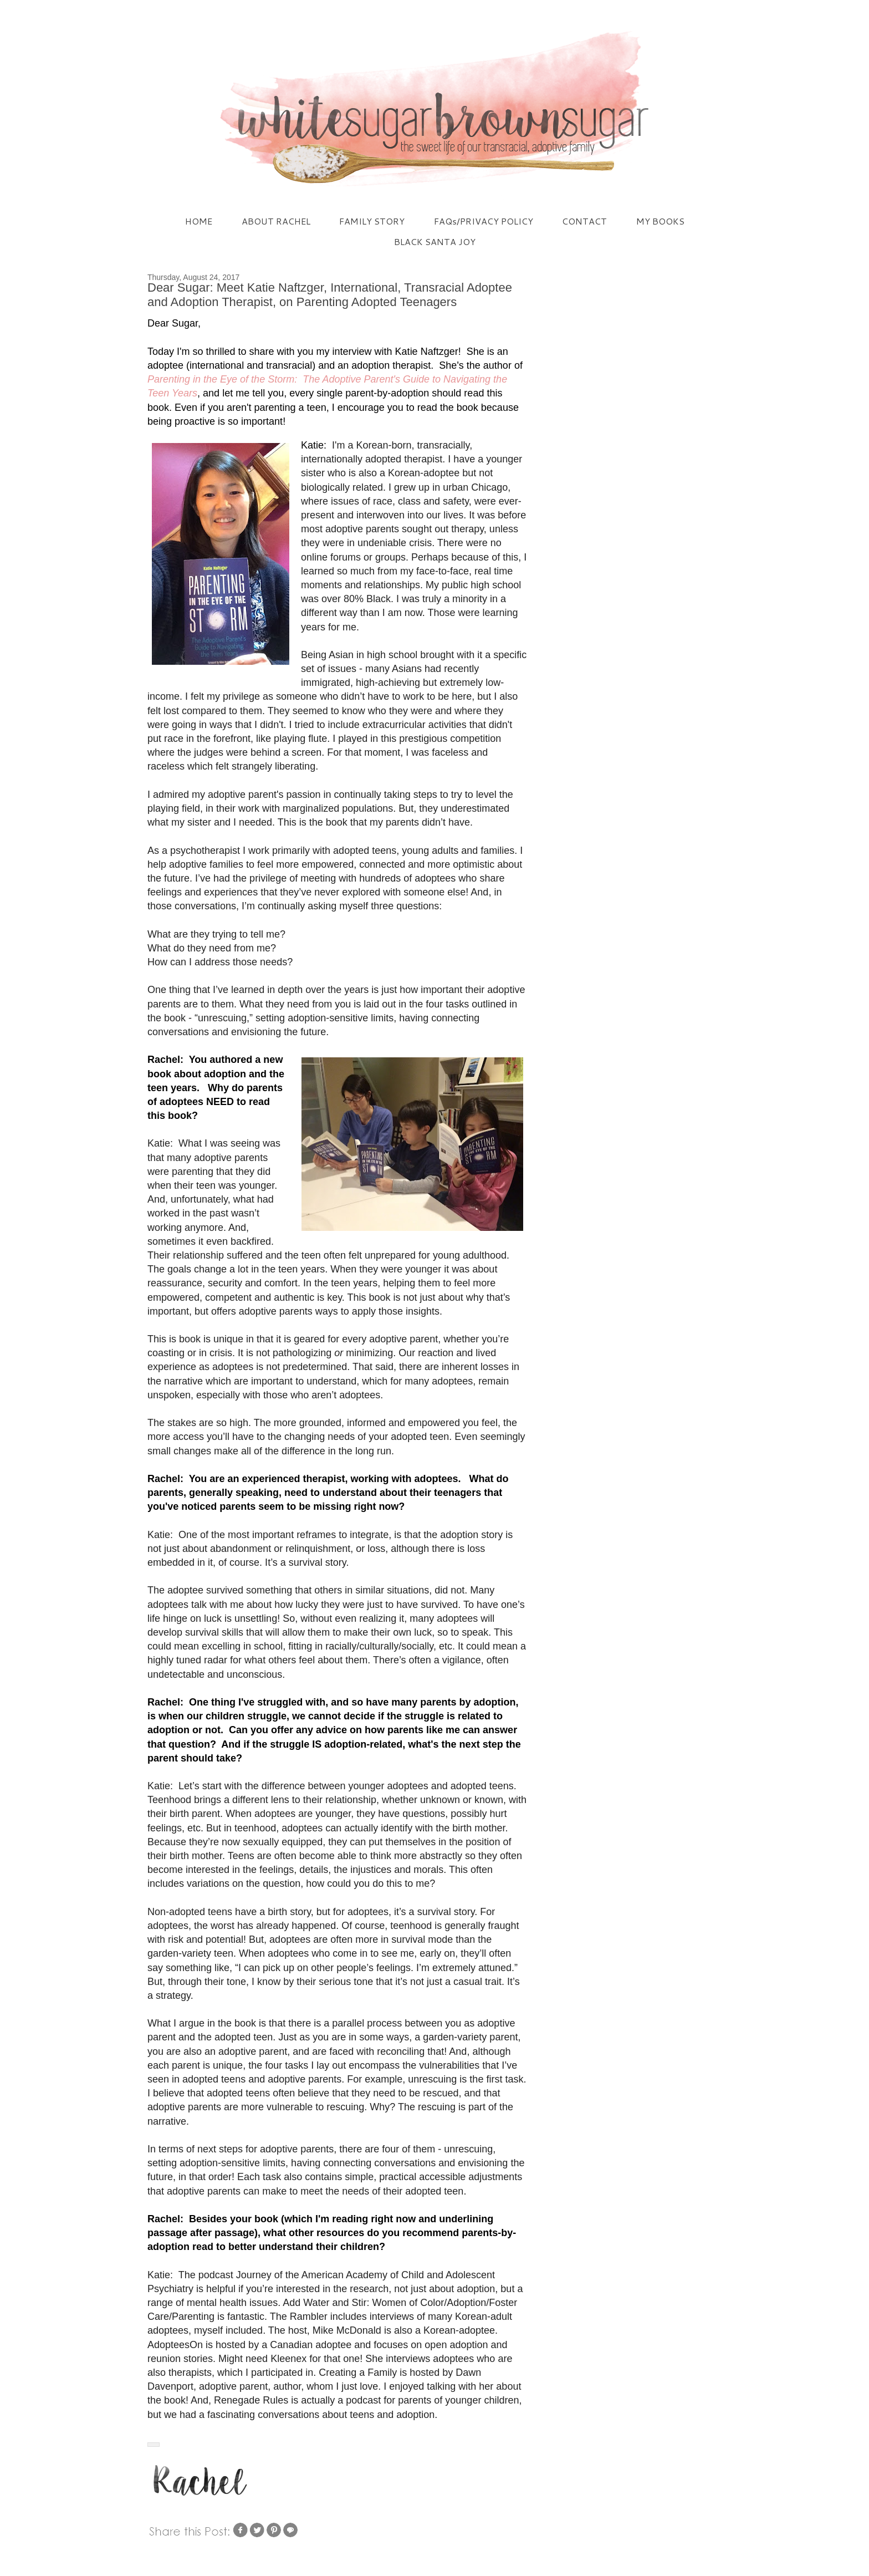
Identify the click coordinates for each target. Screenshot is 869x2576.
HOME (198, 221)
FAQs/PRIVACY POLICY (483, 221)
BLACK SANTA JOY (435, 241)
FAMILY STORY (372, 221)
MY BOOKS (660, 221)
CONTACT (584, 221)
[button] (153, 2444)
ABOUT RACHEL (276, 221)
